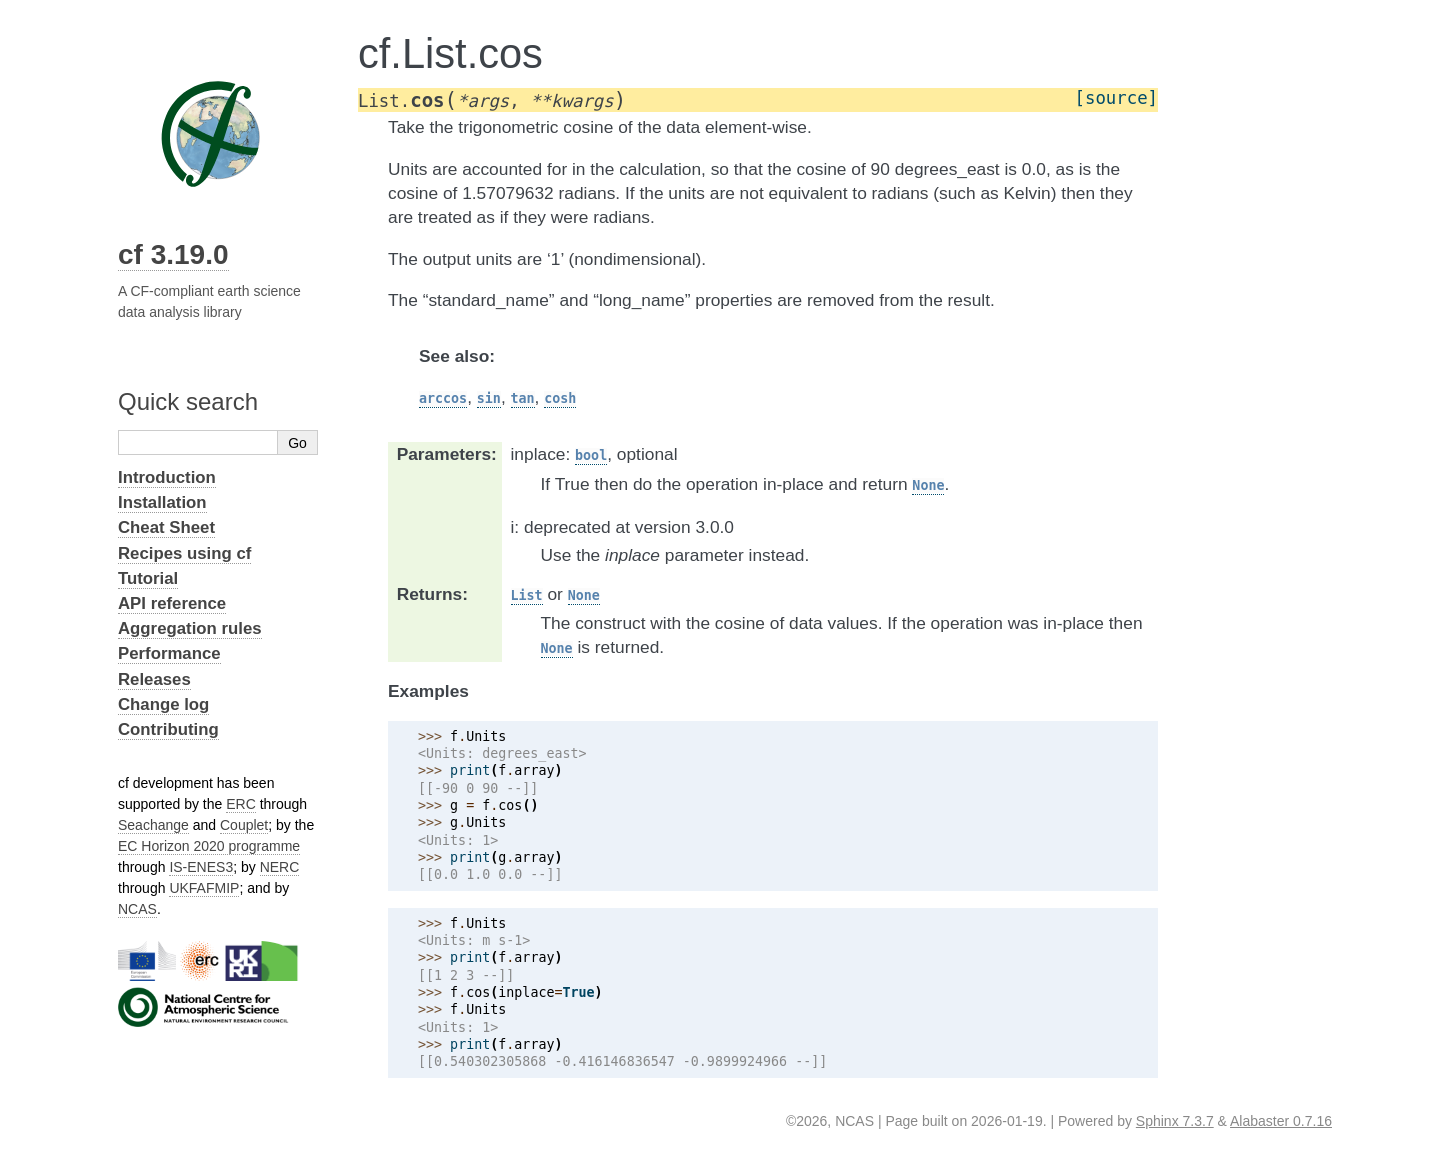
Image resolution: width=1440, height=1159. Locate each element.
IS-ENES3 (201, 867)
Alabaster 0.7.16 (1281, 1121)
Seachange (153, 825)
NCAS (137, 909)
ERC (241, 804)
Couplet (244, 825)
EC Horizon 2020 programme (209, 846)
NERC (280, 867)
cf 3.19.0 (173, 254)
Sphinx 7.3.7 (1175, 1121)
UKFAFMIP (204, 888)
